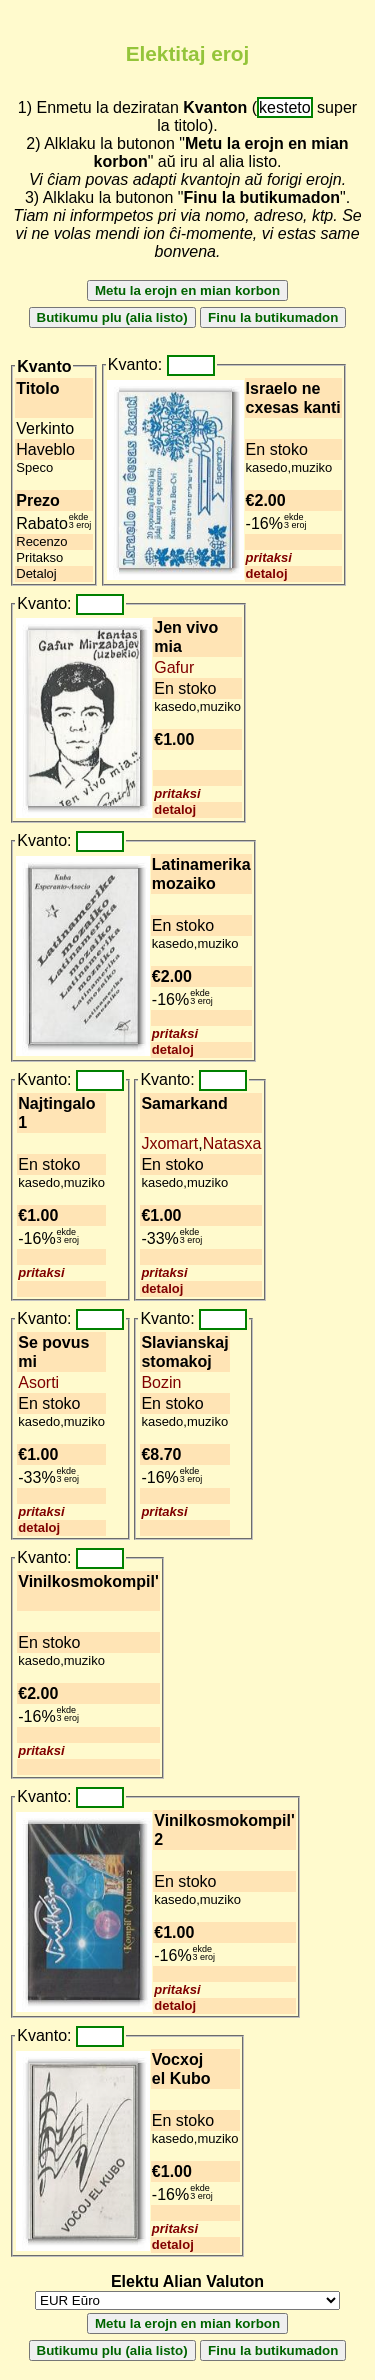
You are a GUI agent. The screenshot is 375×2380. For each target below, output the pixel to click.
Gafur (174, 667)
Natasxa (232, 1143)
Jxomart (169, 1143)
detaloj (267, 573)
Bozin (161, 1382)
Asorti (38, 1382)
